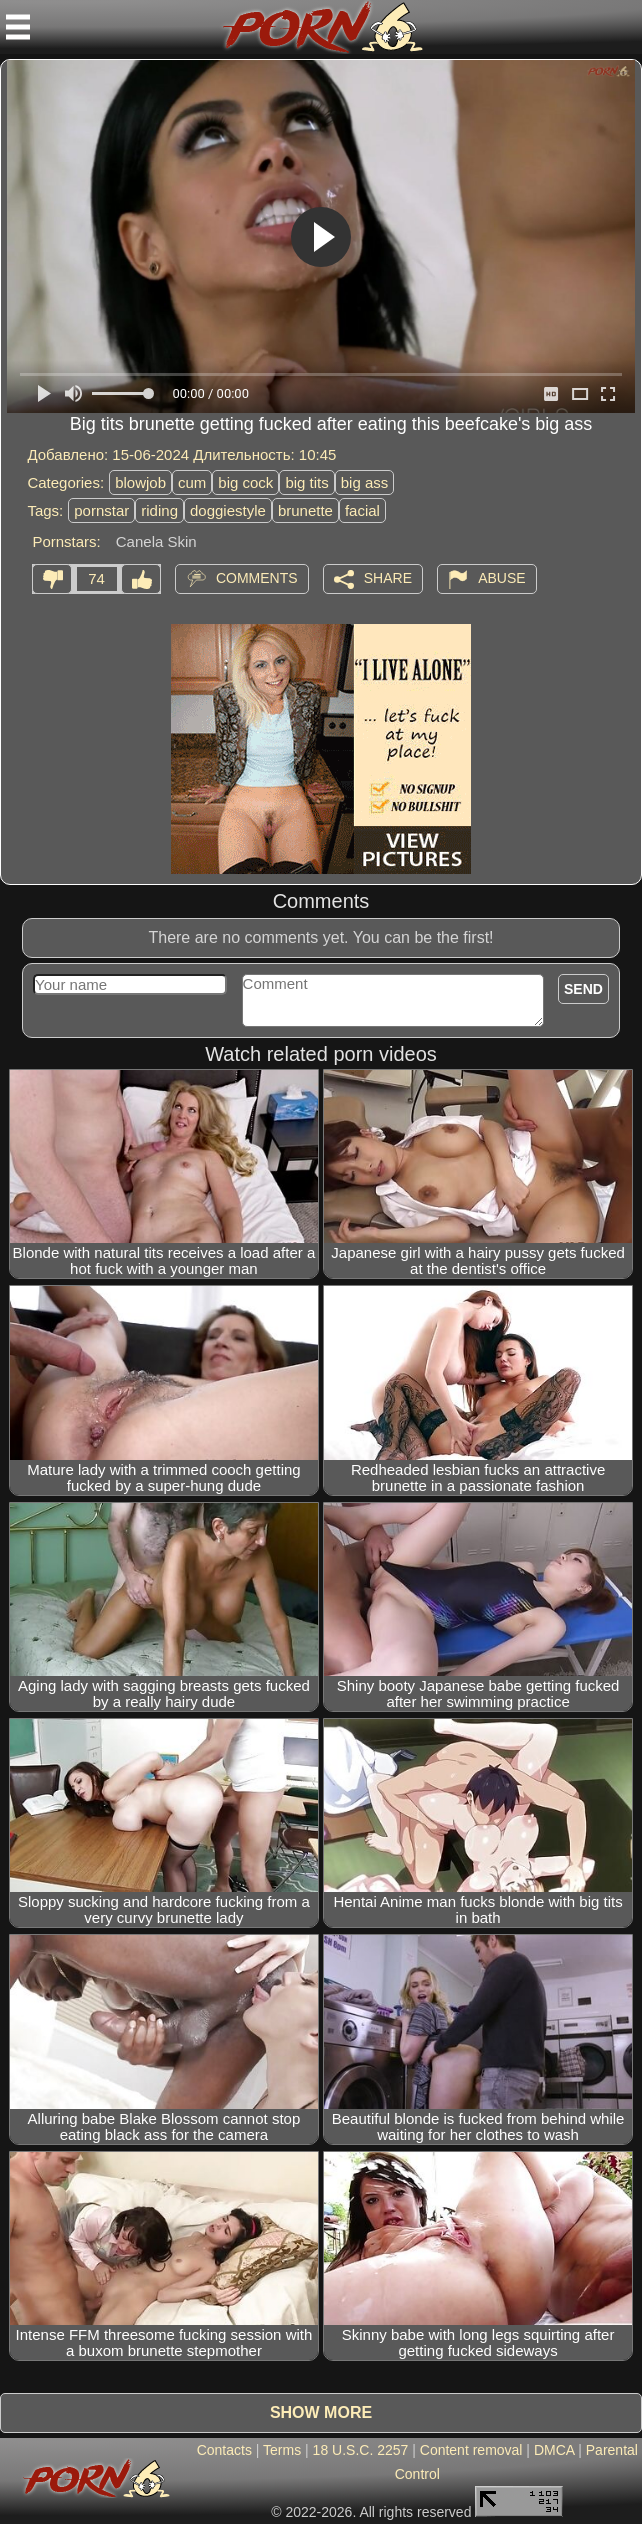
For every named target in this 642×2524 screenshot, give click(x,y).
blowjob (140, 482)
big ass (365, 482)
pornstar (101, 510)
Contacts (224, 2450)
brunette (305, 510)
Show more (321, 2412)
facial (362, 510)
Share (388, 578)
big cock (245, 482)
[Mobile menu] (18, 27)
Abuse (501, 578)
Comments (257, 578)
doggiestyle (228, 510)
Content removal (471, 2450)
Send (583, 989)
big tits (306, 482)
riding (159, 510)
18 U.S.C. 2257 (361, 2450)
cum (192, 482)
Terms (282, 2450)
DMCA (554, 2450)
